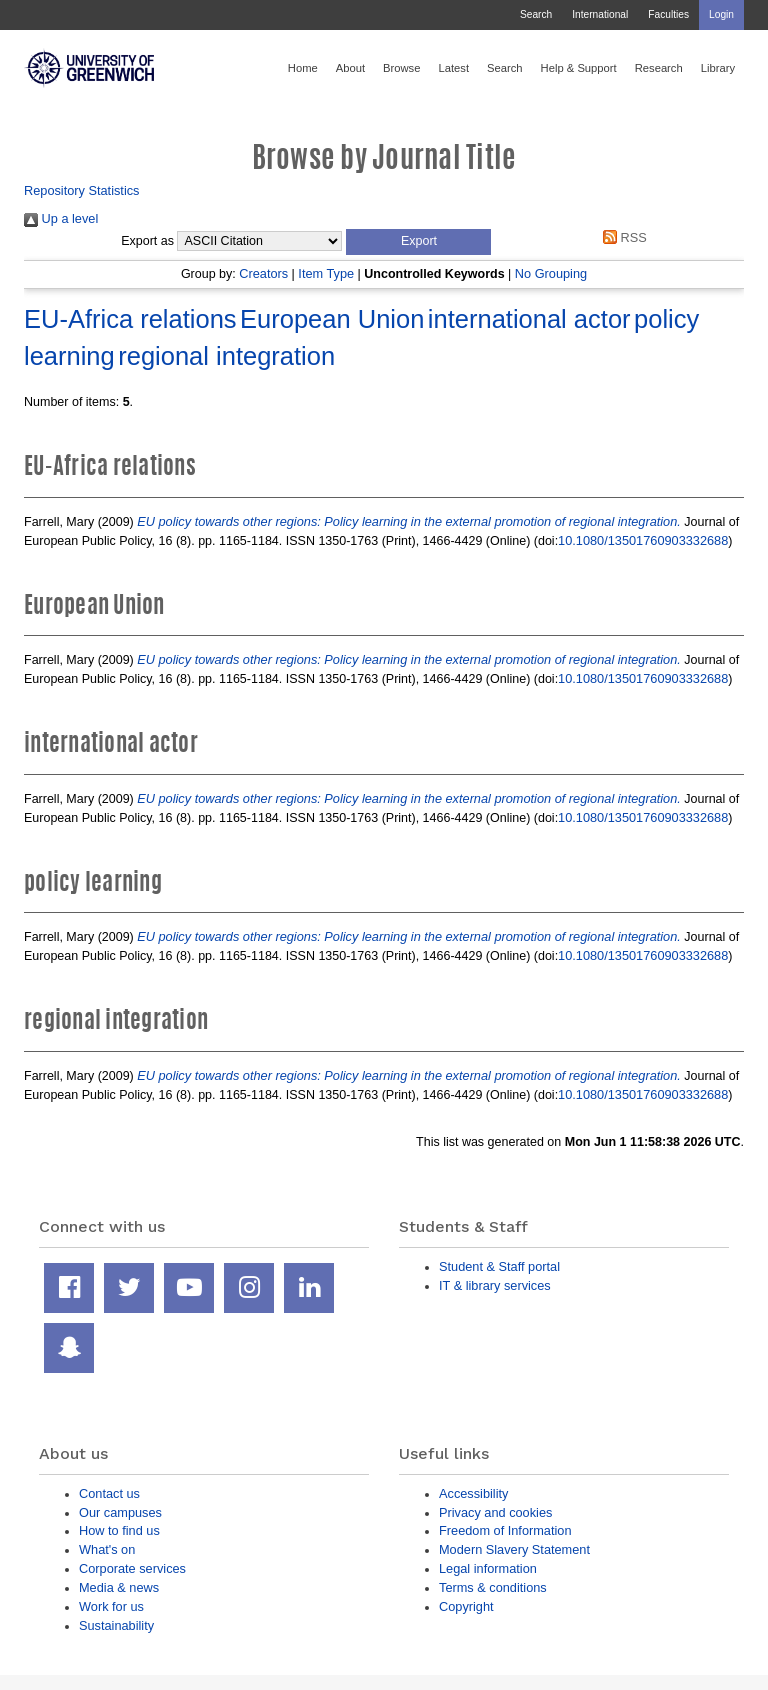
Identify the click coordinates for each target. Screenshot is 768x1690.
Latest (453, 68)
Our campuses (120, 1512)
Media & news (119, 1587)
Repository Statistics (82, 190)
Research (659, 68)
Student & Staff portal (499, 1266)
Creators (263, 273)
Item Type (326, 273)
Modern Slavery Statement (514, 1549)
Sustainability (116, 1625)
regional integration (226, 356)
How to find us (119, 1530)
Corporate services (132, 1568)
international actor (529, 319)
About (350, 68)
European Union (332, 319)
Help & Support (579, 68)
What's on (107, 1549)
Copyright (466, 1606)
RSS (622, 237)
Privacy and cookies (495, 1512)
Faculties (668, 14)
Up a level (61, 218)
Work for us (111, 1606)
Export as (147, 241)
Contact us (109, 1493)
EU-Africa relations (130, 319)
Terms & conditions (493, 1587)
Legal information (488, 1568)
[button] (418, 242)
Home (303, 68)
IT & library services (495, 1285)
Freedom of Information (505, 1530)
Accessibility (473, 1493)
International (600, 14)
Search (536, 14)
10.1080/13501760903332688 (643, 540)
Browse (401, 68)
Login (721, 14)
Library (718, 68)
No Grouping (551, 273)
